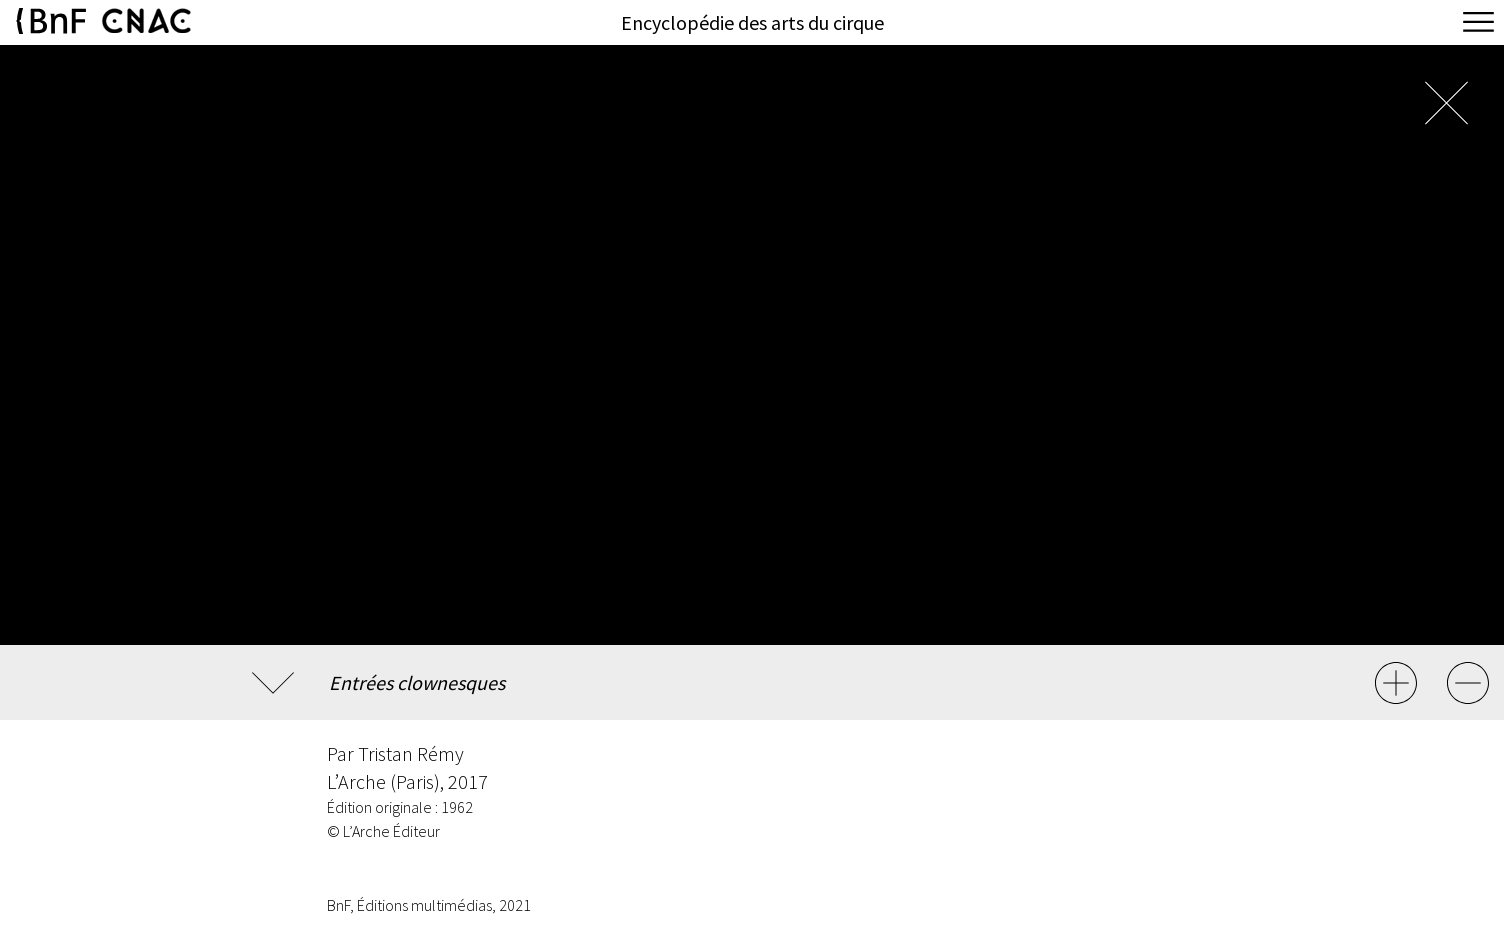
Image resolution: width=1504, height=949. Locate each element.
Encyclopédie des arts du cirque (752, 22)
